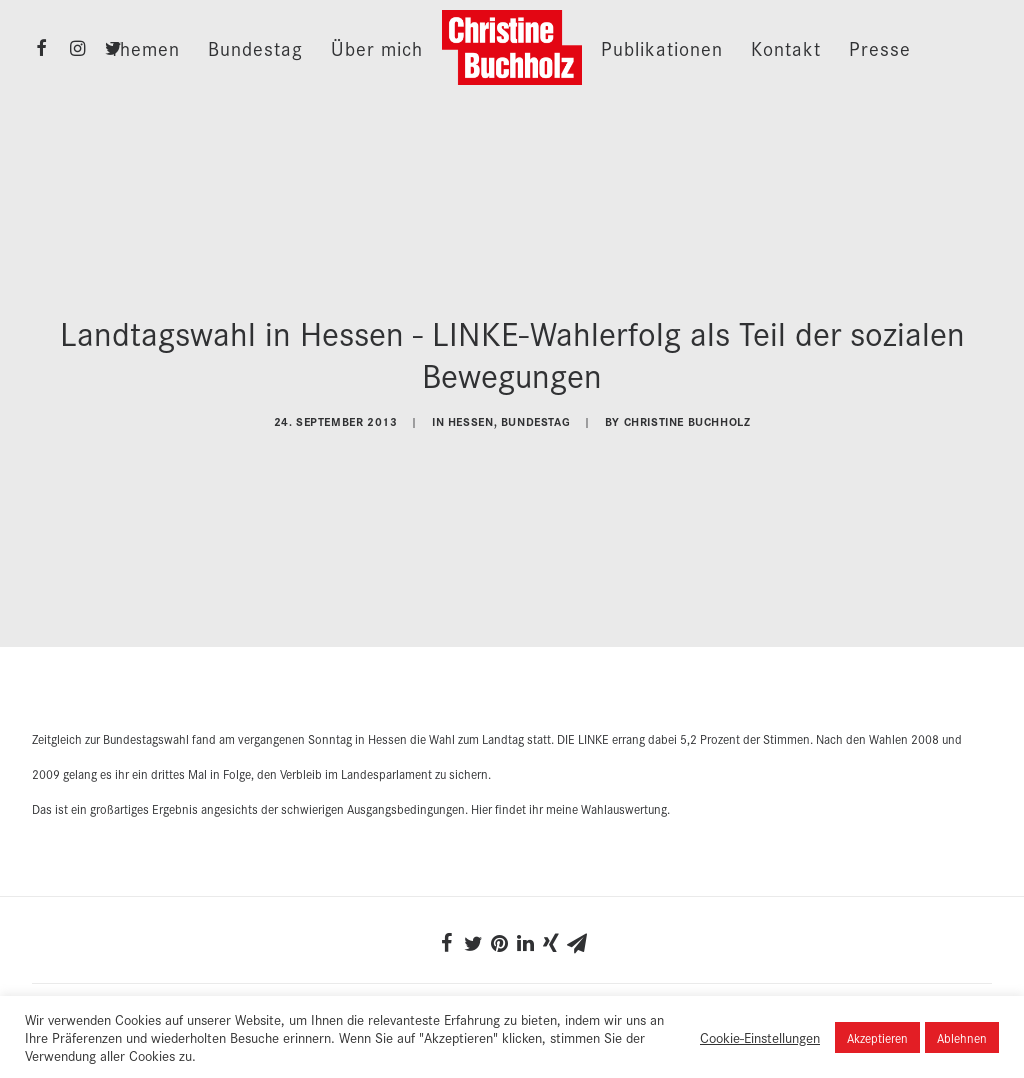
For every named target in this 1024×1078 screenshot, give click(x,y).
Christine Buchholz (687, 418)
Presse (880, 48)
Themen (145, 48)
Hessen (471, 418)
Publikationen (662, 48)
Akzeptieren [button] (877, 1037)
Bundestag (255, 48)
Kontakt (786, 48)
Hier (481, 802)
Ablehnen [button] (962, 1037)
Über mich (377, 48)
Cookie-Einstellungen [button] (760, 1037)
